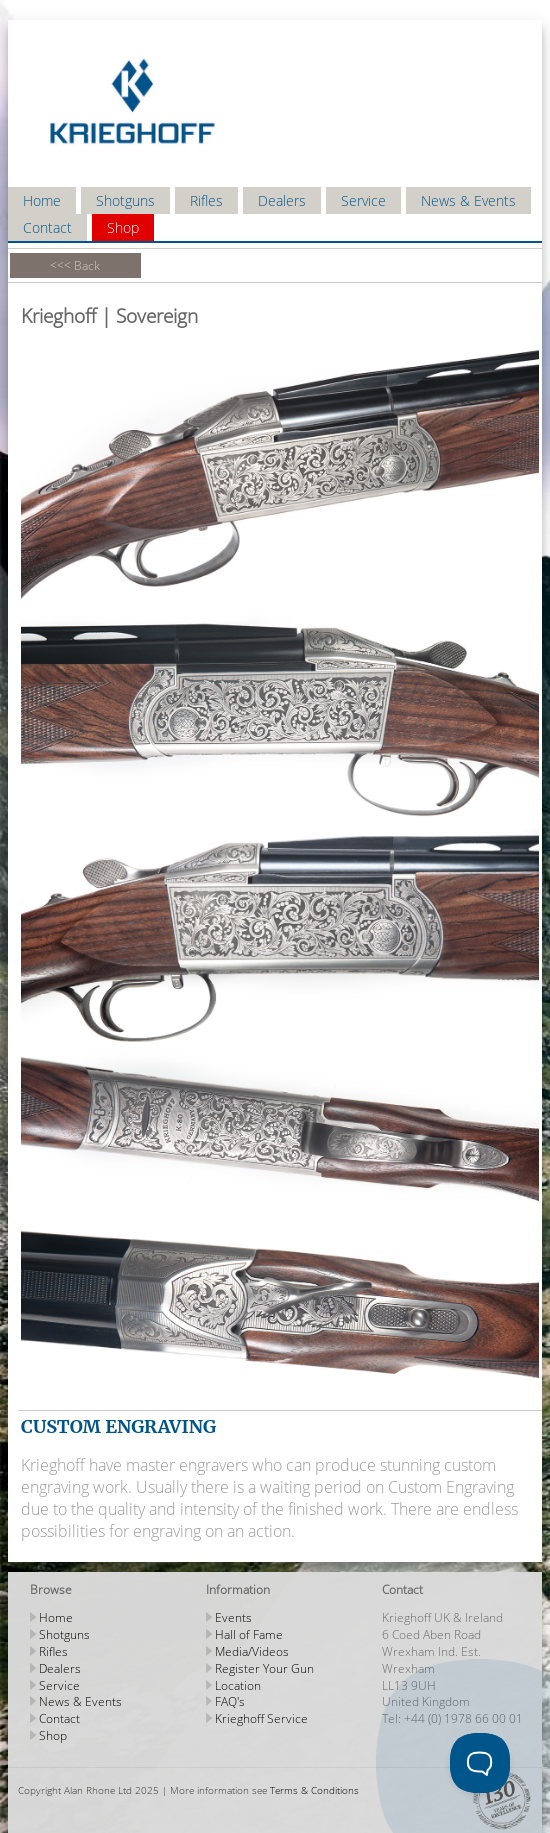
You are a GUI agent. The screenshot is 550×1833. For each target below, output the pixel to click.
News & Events (468, 200)
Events (233, 1617)
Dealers (282, 200)
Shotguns (125, 200)
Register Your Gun (264, 1668)
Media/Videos (252, 1651)
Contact (47, 227)
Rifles (206, 200)
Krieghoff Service (261, 1718)
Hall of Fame (249, 1634)
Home (42, 200)
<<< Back (75, 265)
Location (238, 1685)
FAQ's (230, 1701)
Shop (123, 227)
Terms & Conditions (314, 1790)
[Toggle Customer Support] (480, 1763)
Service (363, 200)
